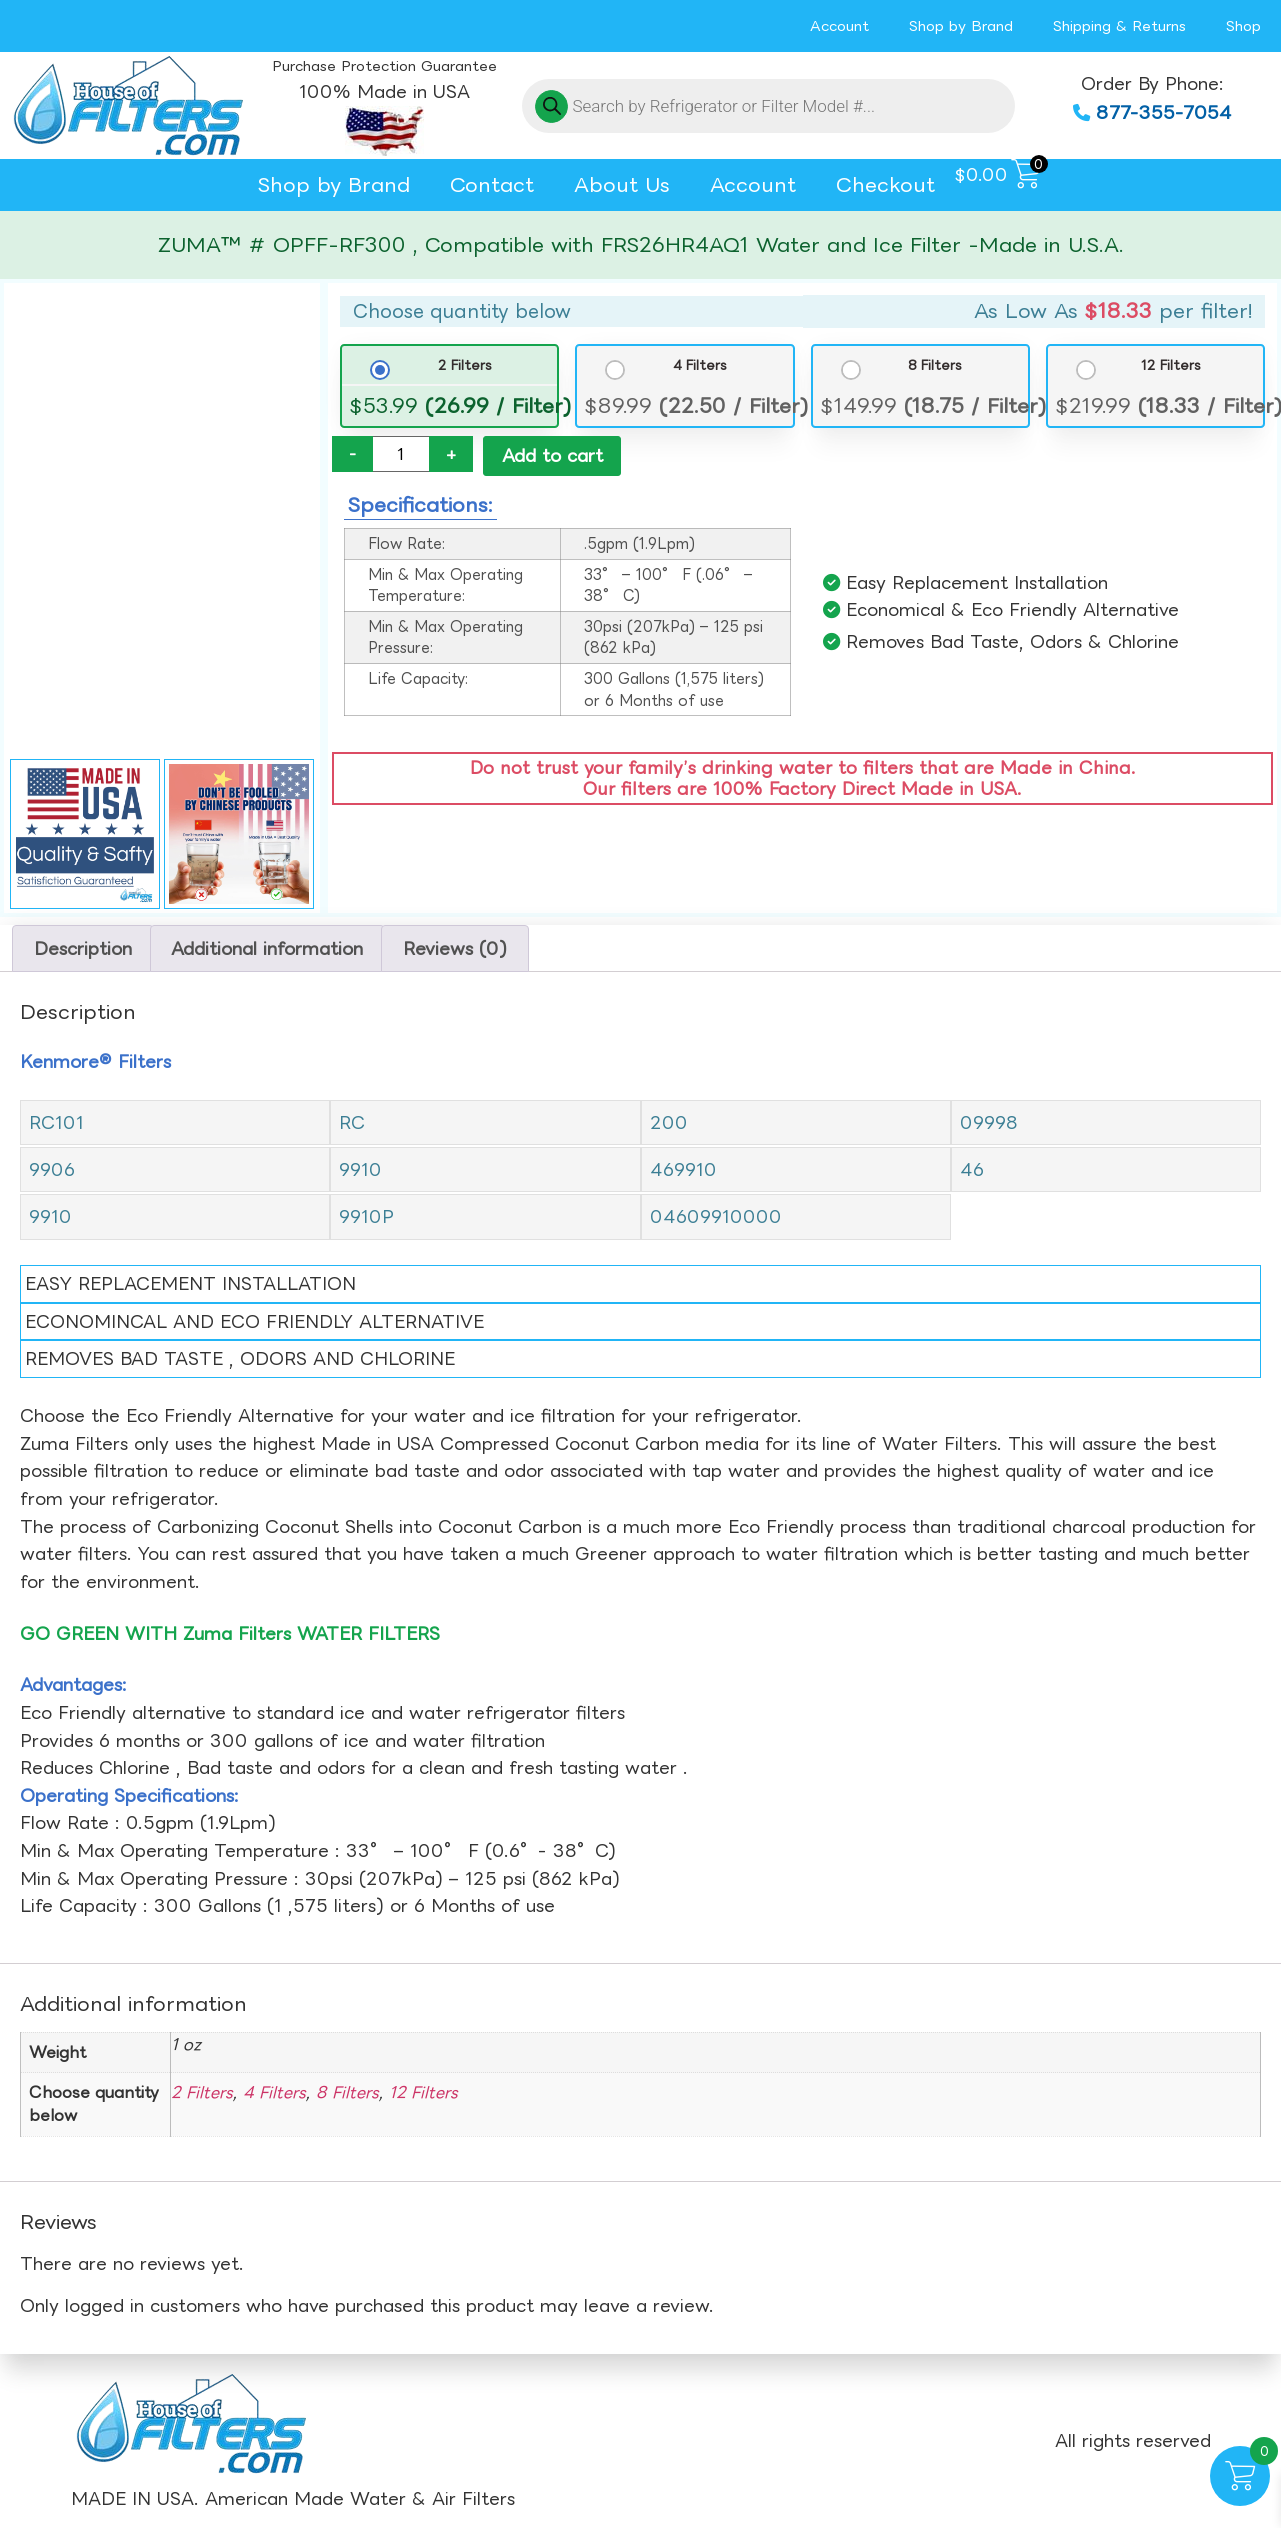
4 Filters (700, 365)
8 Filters (935, 365)
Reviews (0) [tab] (455, 948)
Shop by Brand (961, 25)
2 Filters (465, 365)
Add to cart (552, 455)
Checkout (885, 184)
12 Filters (1171, 365)
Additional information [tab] (267, 948)
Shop (1243, 25)
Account (839, 25)
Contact (492, 184)
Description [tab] (83, 948)
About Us (622, 184)
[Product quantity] (401, 454)
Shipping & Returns (1119, 25)
